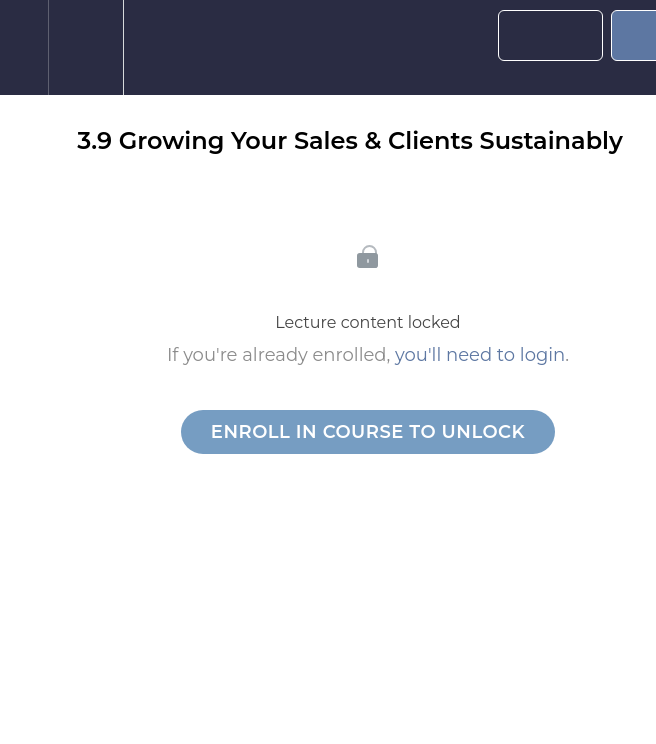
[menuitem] (85, 47)
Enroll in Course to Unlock (368, 432)
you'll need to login (480, 355)
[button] (24, 47)
